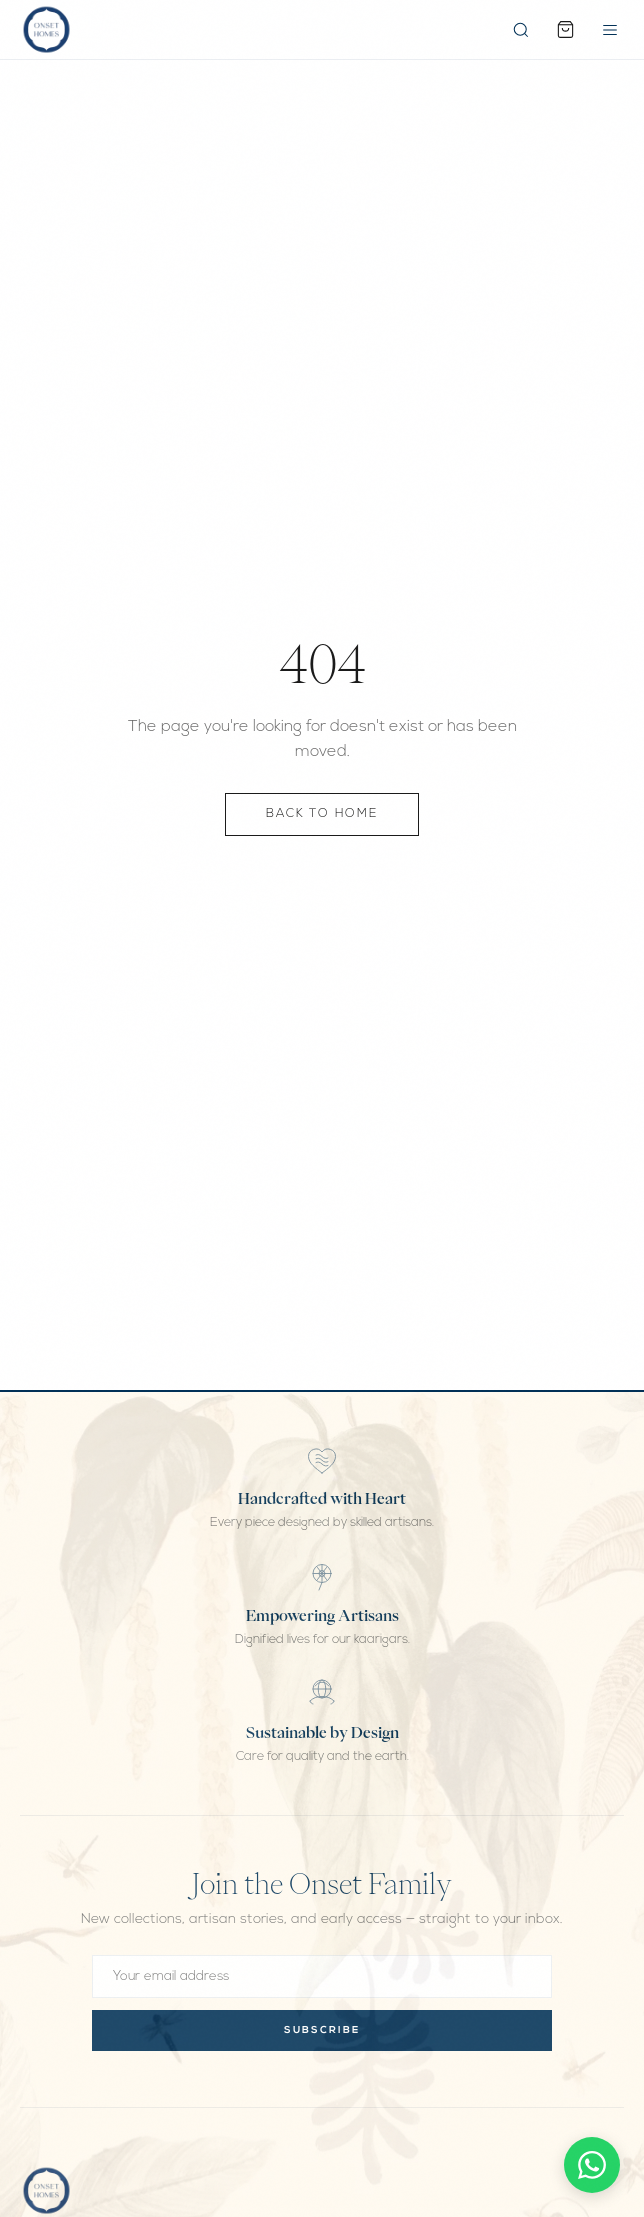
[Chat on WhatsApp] (592, 2165)
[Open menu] (610, 30)
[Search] (521, 30)
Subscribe (322, 2030)
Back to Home (322, 815)
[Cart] (565, 29)
